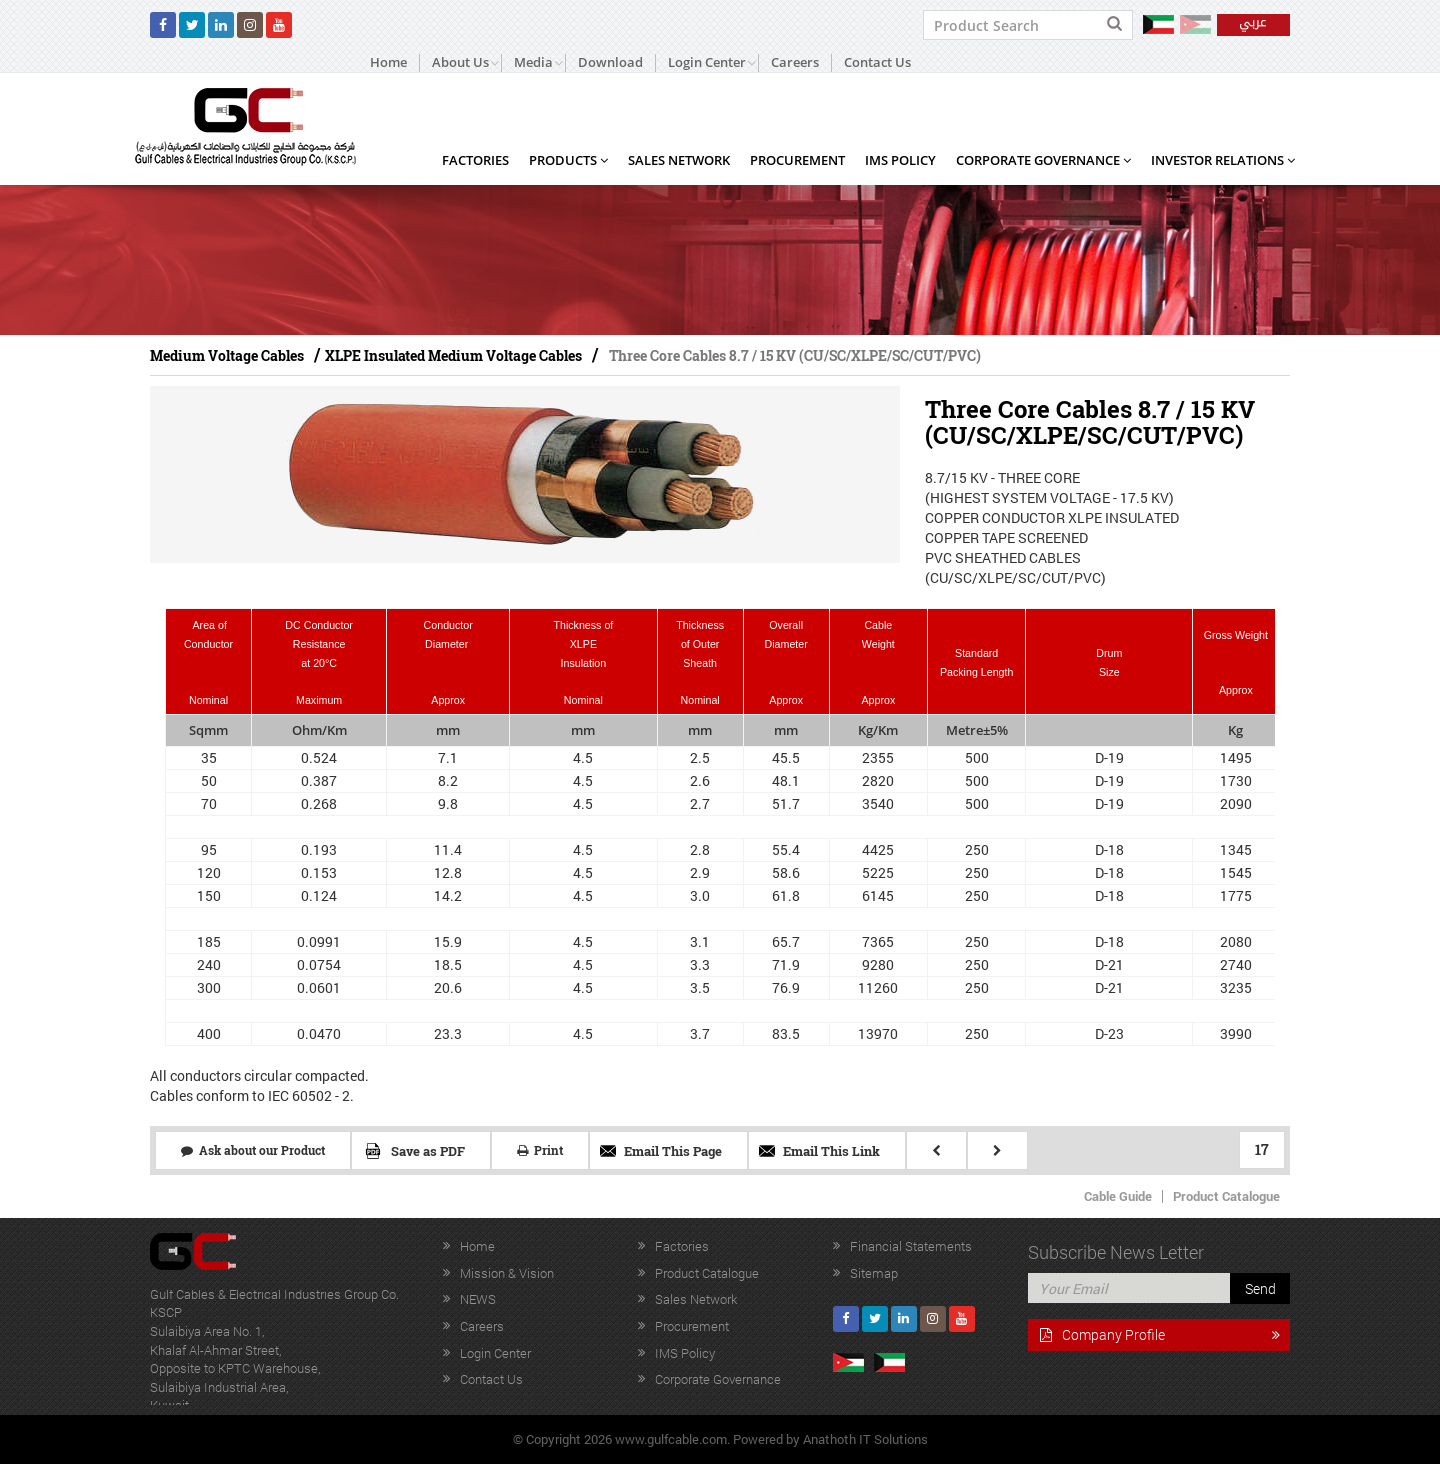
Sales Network (679, 160)
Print (540, 1150)
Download (610, 62)
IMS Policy (900, 160)
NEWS (478, 1299)
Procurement (797, 160)
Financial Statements (911, 1246)
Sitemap (874, 1273)
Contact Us (877, 62)
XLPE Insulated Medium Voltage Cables (453, 355)
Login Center (495, 1353)
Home (388, 62)
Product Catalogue (1226, 1196)
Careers (795, 62)
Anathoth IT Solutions (865, 1439)
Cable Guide (1118, 1196)
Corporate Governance (1043, 160)
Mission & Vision (507, 1273)
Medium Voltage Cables (227, 355)
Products (568, 160)
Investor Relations (1223, 160)
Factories (475, 160)
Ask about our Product (253, 1150)
